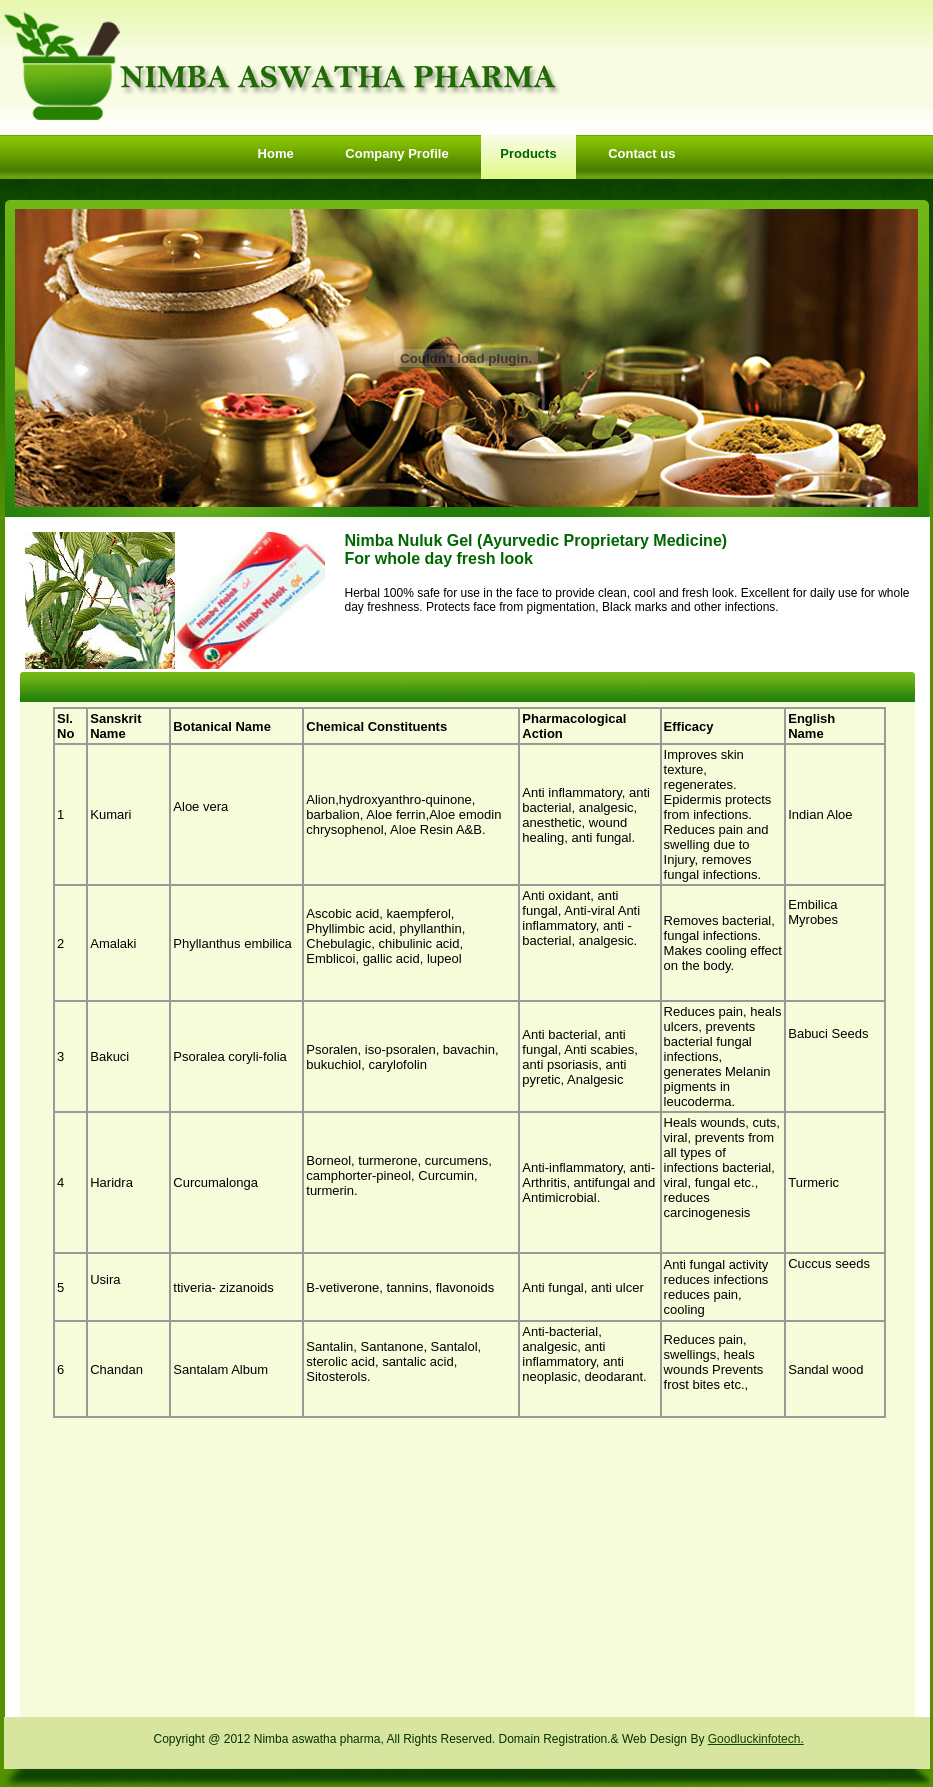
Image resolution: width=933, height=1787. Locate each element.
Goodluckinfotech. (756, 1739)
